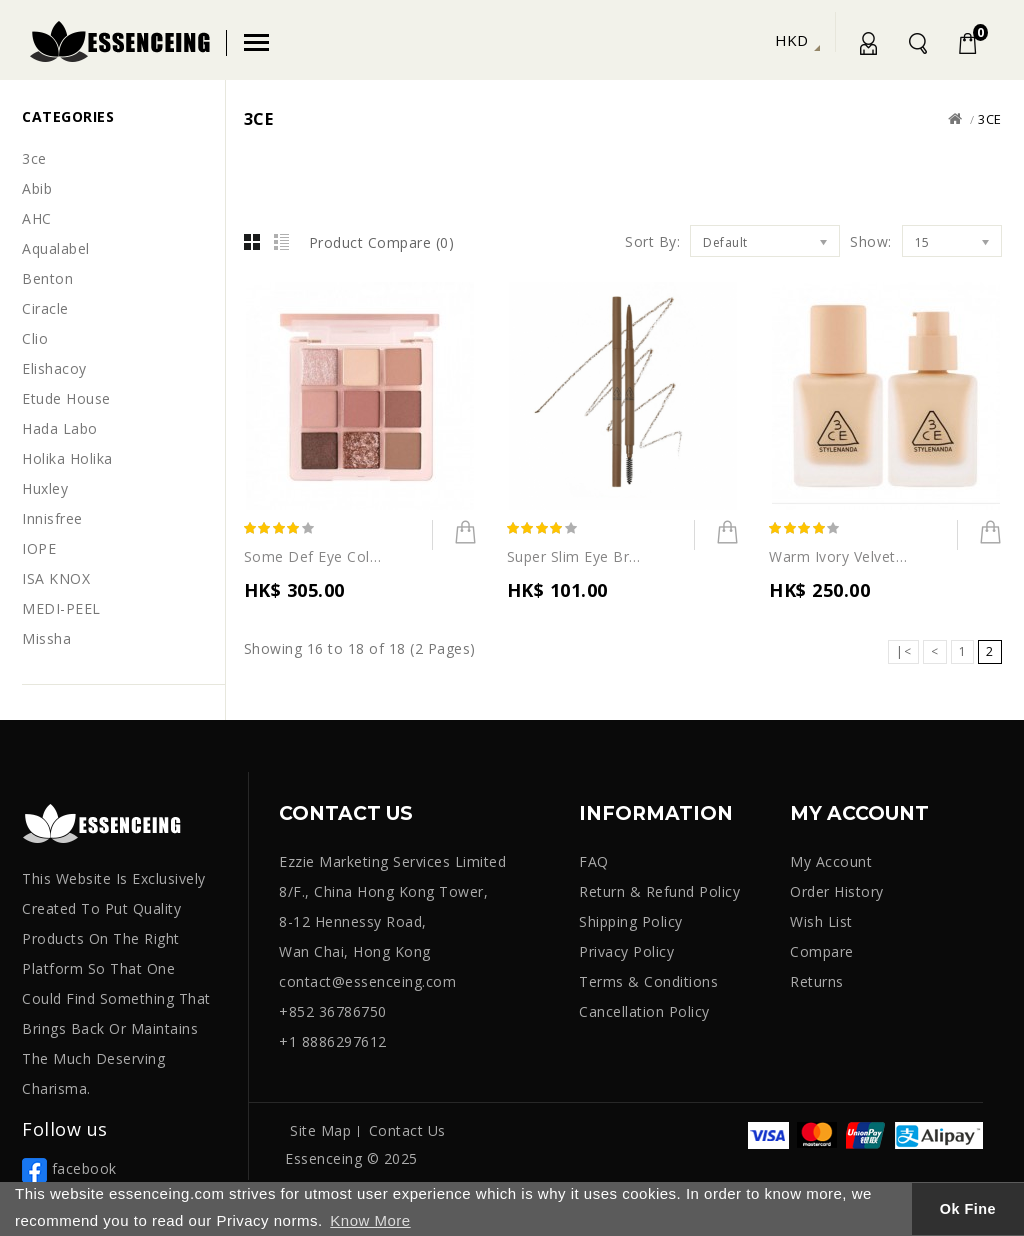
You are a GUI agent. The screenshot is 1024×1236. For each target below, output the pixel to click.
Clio (35, 338)
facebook (69, 1168)
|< (903, 651)
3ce (34, 158)
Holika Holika (67, 458)
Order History (837, 891)
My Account (867, 47)
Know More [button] (370, 1220)
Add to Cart (455, 538)
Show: (871, 242)
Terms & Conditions (648, 981)
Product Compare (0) (382, 242)
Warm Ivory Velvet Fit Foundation (839, 557)
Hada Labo (60, 428)
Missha (46, 638)
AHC (37, 218)
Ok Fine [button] (968, 1209)
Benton (47, 278)
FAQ (594, 861)
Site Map (320, 1130)
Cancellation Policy (644, 1011)
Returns (817, 981)
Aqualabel (56, 248)
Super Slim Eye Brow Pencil (577, 557)
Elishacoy (54, 368)
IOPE (39, 548)
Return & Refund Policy (659, 891)
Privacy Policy (626, 951)
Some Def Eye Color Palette (314, 557)
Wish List (821, 921)
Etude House (66, 398)
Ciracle (45, 308)
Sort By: (652, 242)
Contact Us (407, 1130)
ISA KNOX (56, 578)
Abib (37, 188)
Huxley (45, 488)
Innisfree (52, 518)
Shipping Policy (631, 921)
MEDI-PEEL (61, 608)
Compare (822, 951)
